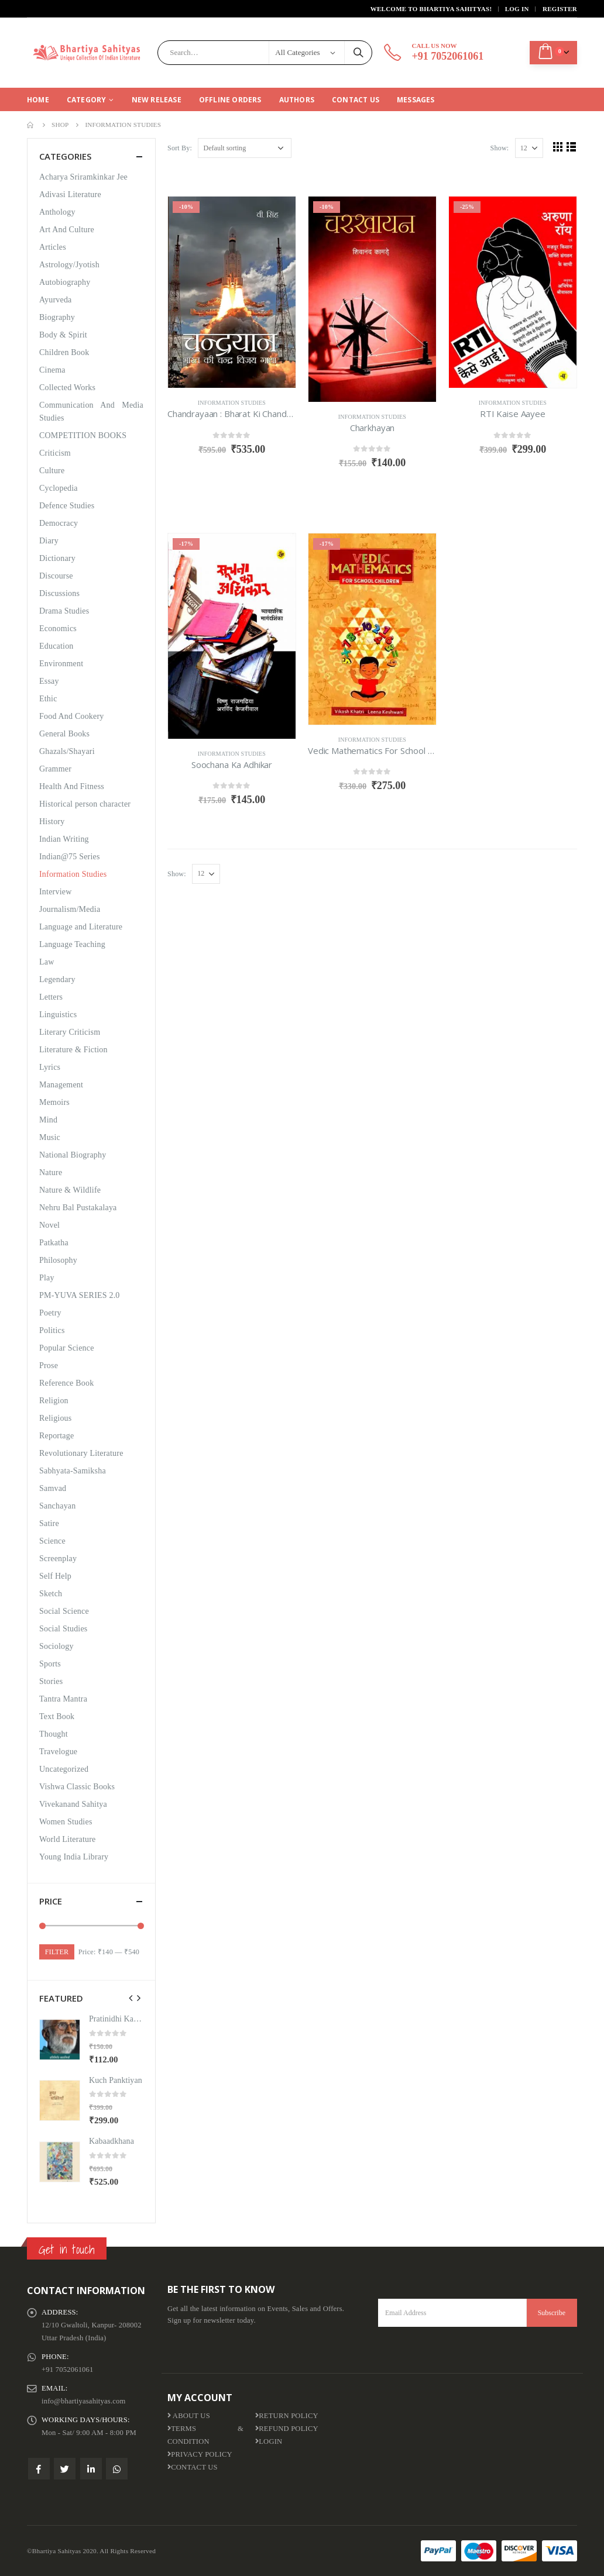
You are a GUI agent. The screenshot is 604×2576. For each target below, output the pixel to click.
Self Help (55, 1576)
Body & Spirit (63, 334)
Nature (50, 1172)
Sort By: (179, 148)
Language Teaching (72, 944)
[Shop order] (244, 148)
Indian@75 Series (69, 856)
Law (46, 962)
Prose (48, 1365)
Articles (52, 247)
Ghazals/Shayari (67, 751)
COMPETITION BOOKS (82, 435)
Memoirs (54, 1102)
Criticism (55, 453)
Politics (52, 1330)
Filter (56, 1952)
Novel (49, 1225)
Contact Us (355, 100)
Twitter (65, 2468)
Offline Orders (230, 100)
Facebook (39, 2468)
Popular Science (66, 1348)
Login (268, 2441)
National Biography (72, 1155)
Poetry (50, 1312)
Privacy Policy (199, 2454)
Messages (416, 100)
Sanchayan (57, 1505)
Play (46, 1277)
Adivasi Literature (70, 194)
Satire (49, 1523)
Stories (51, 1681)
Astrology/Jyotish (69, 264)
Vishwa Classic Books (77, 1786)
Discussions (59, 593)
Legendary (57, 979)
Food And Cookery (71, 716)
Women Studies (65, 1821)
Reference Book (66, 1383)
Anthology (57, 212)
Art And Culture (66, 229)
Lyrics (49, 1067)
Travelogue (58, 1751)
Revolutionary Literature (81, 1453)
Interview (55, 891)
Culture (51, 470)
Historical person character (85, 804)
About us (188, 2416)
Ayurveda (55, 299)
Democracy (58, 523)
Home (38, 100)
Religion (53, 1400)
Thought (53, 1734)
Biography (57, 317)
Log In (517, 8)
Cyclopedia (58, 488)
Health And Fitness (71, 786)
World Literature (67, 1839)
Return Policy (286, 2416)
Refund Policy (286, 2429)
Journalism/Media (69, 909)
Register (560, 8)
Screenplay (58, 1558)
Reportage (56, 1435)
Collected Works (67, 387)
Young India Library (73, 1856)
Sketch (50, 1593)
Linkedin (91, 2468)
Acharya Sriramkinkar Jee (83, 177)
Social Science (64, 1611)
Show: (499, 148)
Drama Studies (64, 611)
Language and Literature (80, 926)
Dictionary (57, 558)
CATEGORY (87, 100)
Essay (49, 681)
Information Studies (232, 403)
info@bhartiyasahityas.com (84, 2401)
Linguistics (58, 1014)
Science (52, 1541)
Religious (55, 1418)
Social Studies (63, 1628)
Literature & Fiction (73, 1049)
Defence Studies (66, 505)
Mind (48, 1119)
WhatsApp (117, 2468)
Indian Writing (64, 839)
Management (61, 1084)
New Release (156, 100)
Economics (58, 628)
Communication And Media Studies (91, 411)
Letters (51, 997)
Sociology (56, 1646)
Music (49, 1137)
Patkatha (53, 1242)
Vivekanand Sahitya (73, 1804)
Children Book (64, 352)
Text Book (56, 1716)
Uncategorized (63, 1769)
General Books (64, 733)
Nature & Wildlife (70, 1190)
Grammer (55, 768)
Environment (61, 663)
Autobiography (64, 282)
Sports (50, 1663)
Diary (49, 540)
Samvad (52, 1488)
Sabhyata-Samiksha (72, 1470)
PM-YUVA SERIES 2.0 (79, 1295)
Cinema (52, 370)
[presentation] (131, 1998)
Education (56, 646)
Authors (296, 100)
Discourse (56, 575)
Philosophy (58, 1260)
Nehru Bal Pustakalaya (78, 1207)
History (51, 821)
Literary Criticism (69, 1032)
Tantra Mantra (63, 1699)
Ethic (48, 698)
